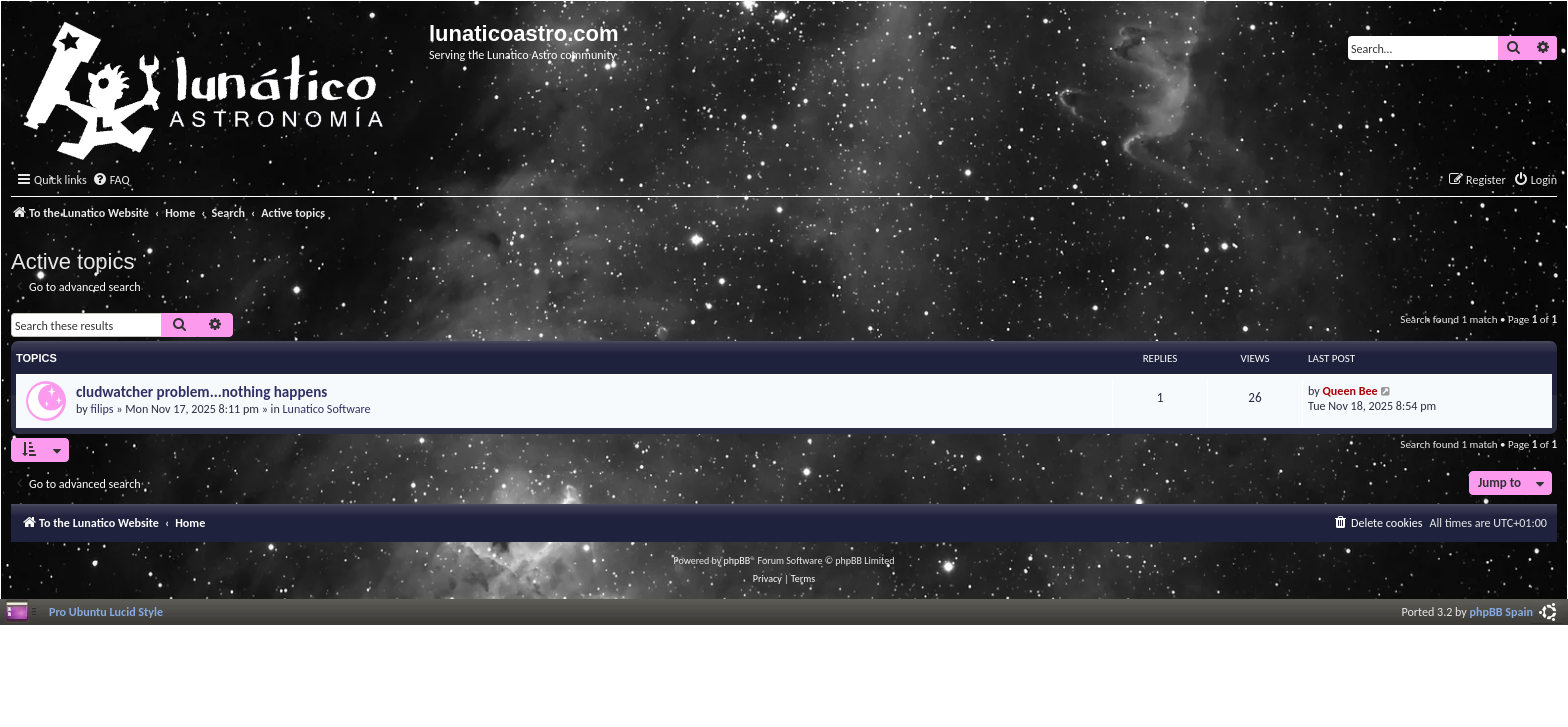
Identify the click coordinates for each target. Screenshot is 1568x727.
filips (102, 408)
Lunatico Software (326, 408)
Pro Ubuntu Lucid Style (106, 611)
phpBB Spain (1501, 611)
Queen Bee (1350, 390)
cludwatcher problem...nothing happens (201, 392)
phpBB (737, 560)
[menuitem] (111, 180)
